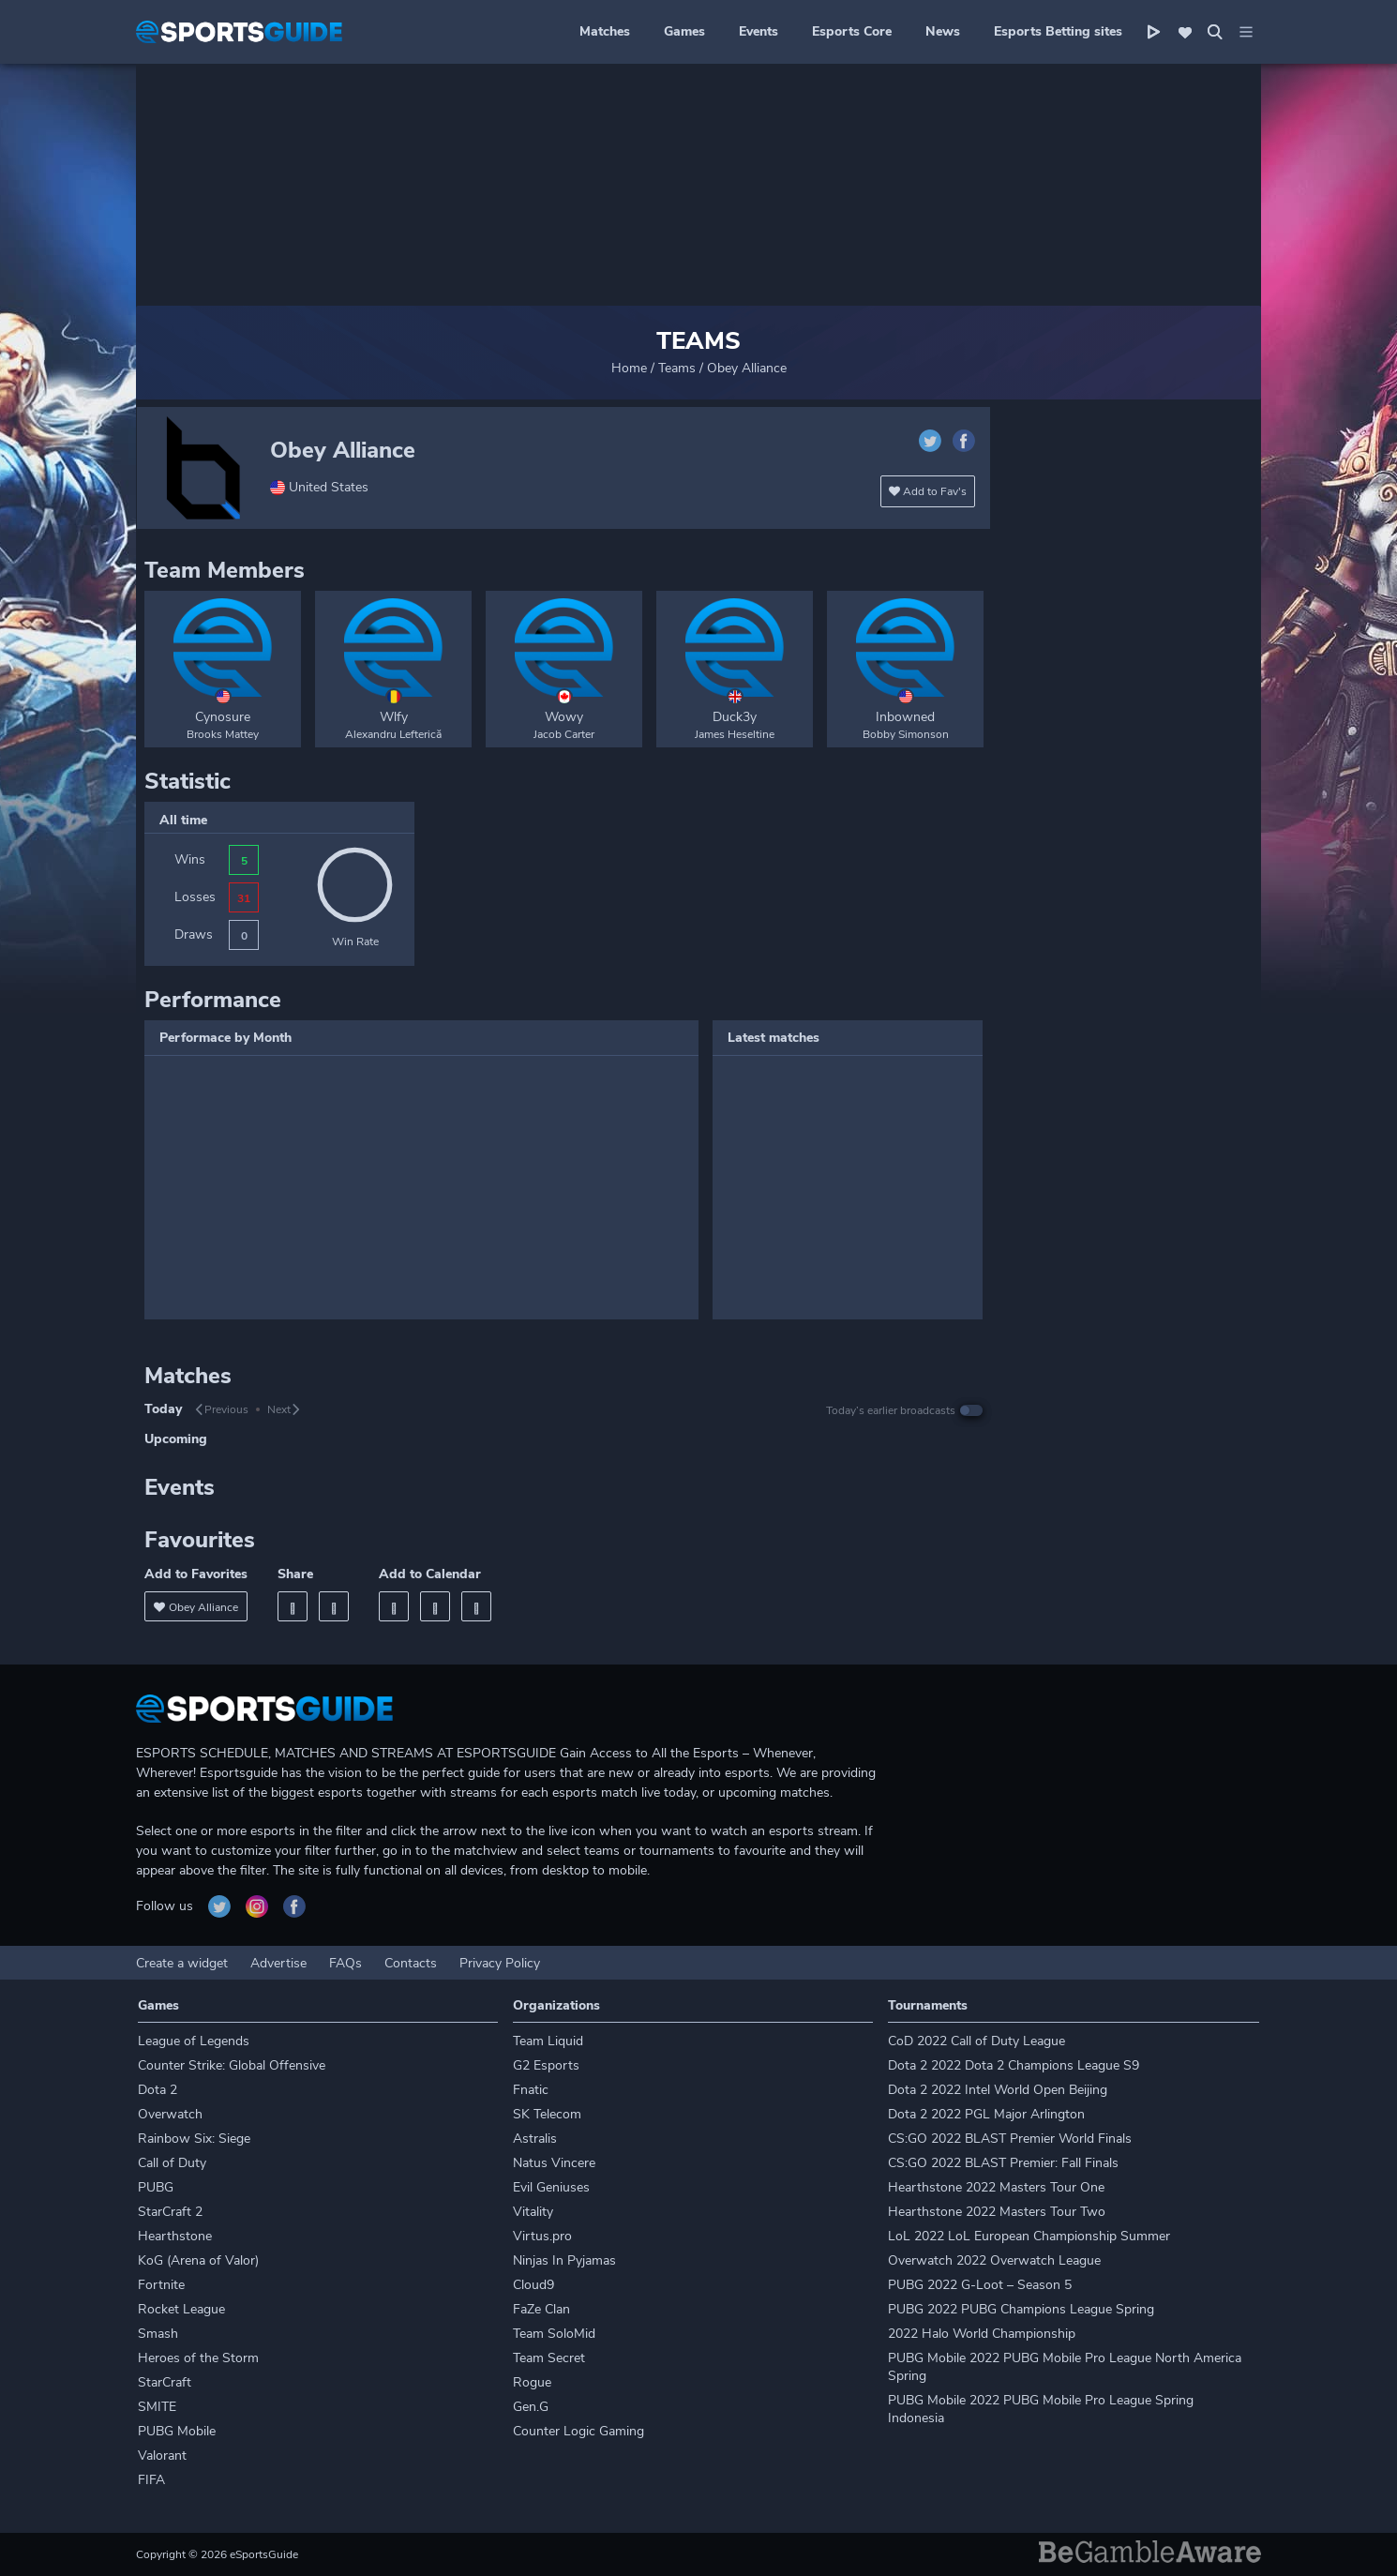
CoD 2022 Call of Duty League (976, 2041)
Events (758, 31)
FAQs (345, 1963)
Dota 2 (157, 2090)
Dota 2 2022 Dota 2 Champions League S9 (1013, 2065)
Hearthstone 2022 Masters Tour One (996, 2187)
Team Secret (549, 2358)
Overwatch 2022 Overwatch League (994, 2260)
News (942, 31)
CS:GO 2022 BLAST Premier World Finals (1010, 2138)
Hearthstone (175, 2236)
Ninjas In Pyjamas (564, 2260)
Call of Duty (172, 2163)
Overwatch (170, 2114)
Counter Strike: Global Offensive (231, 2065)
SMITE (157, 2407)
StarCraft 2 (170, 2212)
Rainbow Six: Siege (194, 2138)
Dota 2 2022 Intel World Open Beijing (997, 2090)
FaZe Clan (541, 2309)
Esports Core (852, 31)
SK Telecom (547, 2114)
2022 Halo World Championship (981, 2334)
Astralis (535, 2138)
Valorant (162, 2455)
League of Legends (193, 2041)
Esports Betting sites (1058, 31)
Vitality (533, 2212)
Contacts (410, 1963)
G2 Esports (546, 2065)
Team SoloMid (554, 2334)
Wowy (564, 717)
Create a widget (182, 1963)
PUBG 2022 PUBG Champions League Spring (1021, 2309)
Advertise (278, 1963)
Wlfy (394, 717)
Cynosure (222, 717)
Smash (158, 2334)
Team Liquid (548, 2041)
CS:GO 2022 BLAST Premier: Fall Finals (1003, 2163)
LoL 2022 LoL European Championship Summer (1029, 2236)
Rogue (532, 2382)
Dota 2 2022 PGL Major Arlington (986, 2114)
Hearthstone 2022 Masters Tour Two (996, 2212)
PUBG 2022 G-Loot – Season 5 (980, 2285)
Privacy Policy (499, 1963)
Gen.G (530, 2407)
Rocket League (181, 2309)
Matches (604, 31)
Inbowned (905, 717)
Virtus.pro (542, 2236)
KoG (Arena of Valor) (198, 2260)
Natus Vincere (554, 2163)
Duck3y (735, 717)
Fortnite (161, 2285)
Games (684, 31)
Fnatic (530, 2090)
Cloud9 (533, 2285)
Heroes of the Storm (198, 2358)
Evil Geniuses (551, 2187)
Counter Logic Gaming (578, 2431)
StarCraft (164, 2382)
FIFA (151, 2480)
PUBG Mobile (177, 2431)
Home (629, 368)
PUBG (155, 2187)
